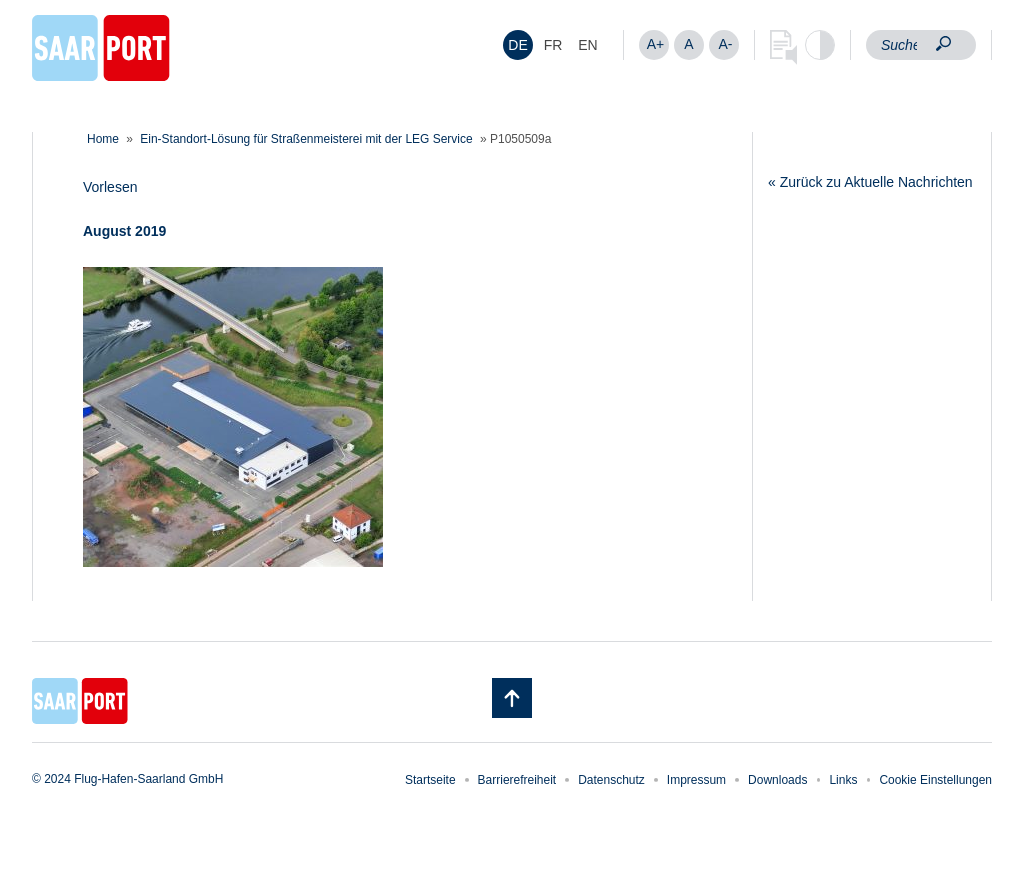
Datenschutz (611, 780)
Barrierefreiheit (517, 780)
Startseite (430, 780)
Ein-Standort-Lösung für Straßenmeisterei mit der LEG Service (306, 139)
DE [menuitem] (517, 45)
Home (103, 139)
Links (843, 780)
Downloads (777, 780)
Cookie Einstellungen (935, 780)
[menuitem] (518, 45)
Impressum (696, 780)
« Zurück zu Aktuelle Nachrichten (870, 182)
